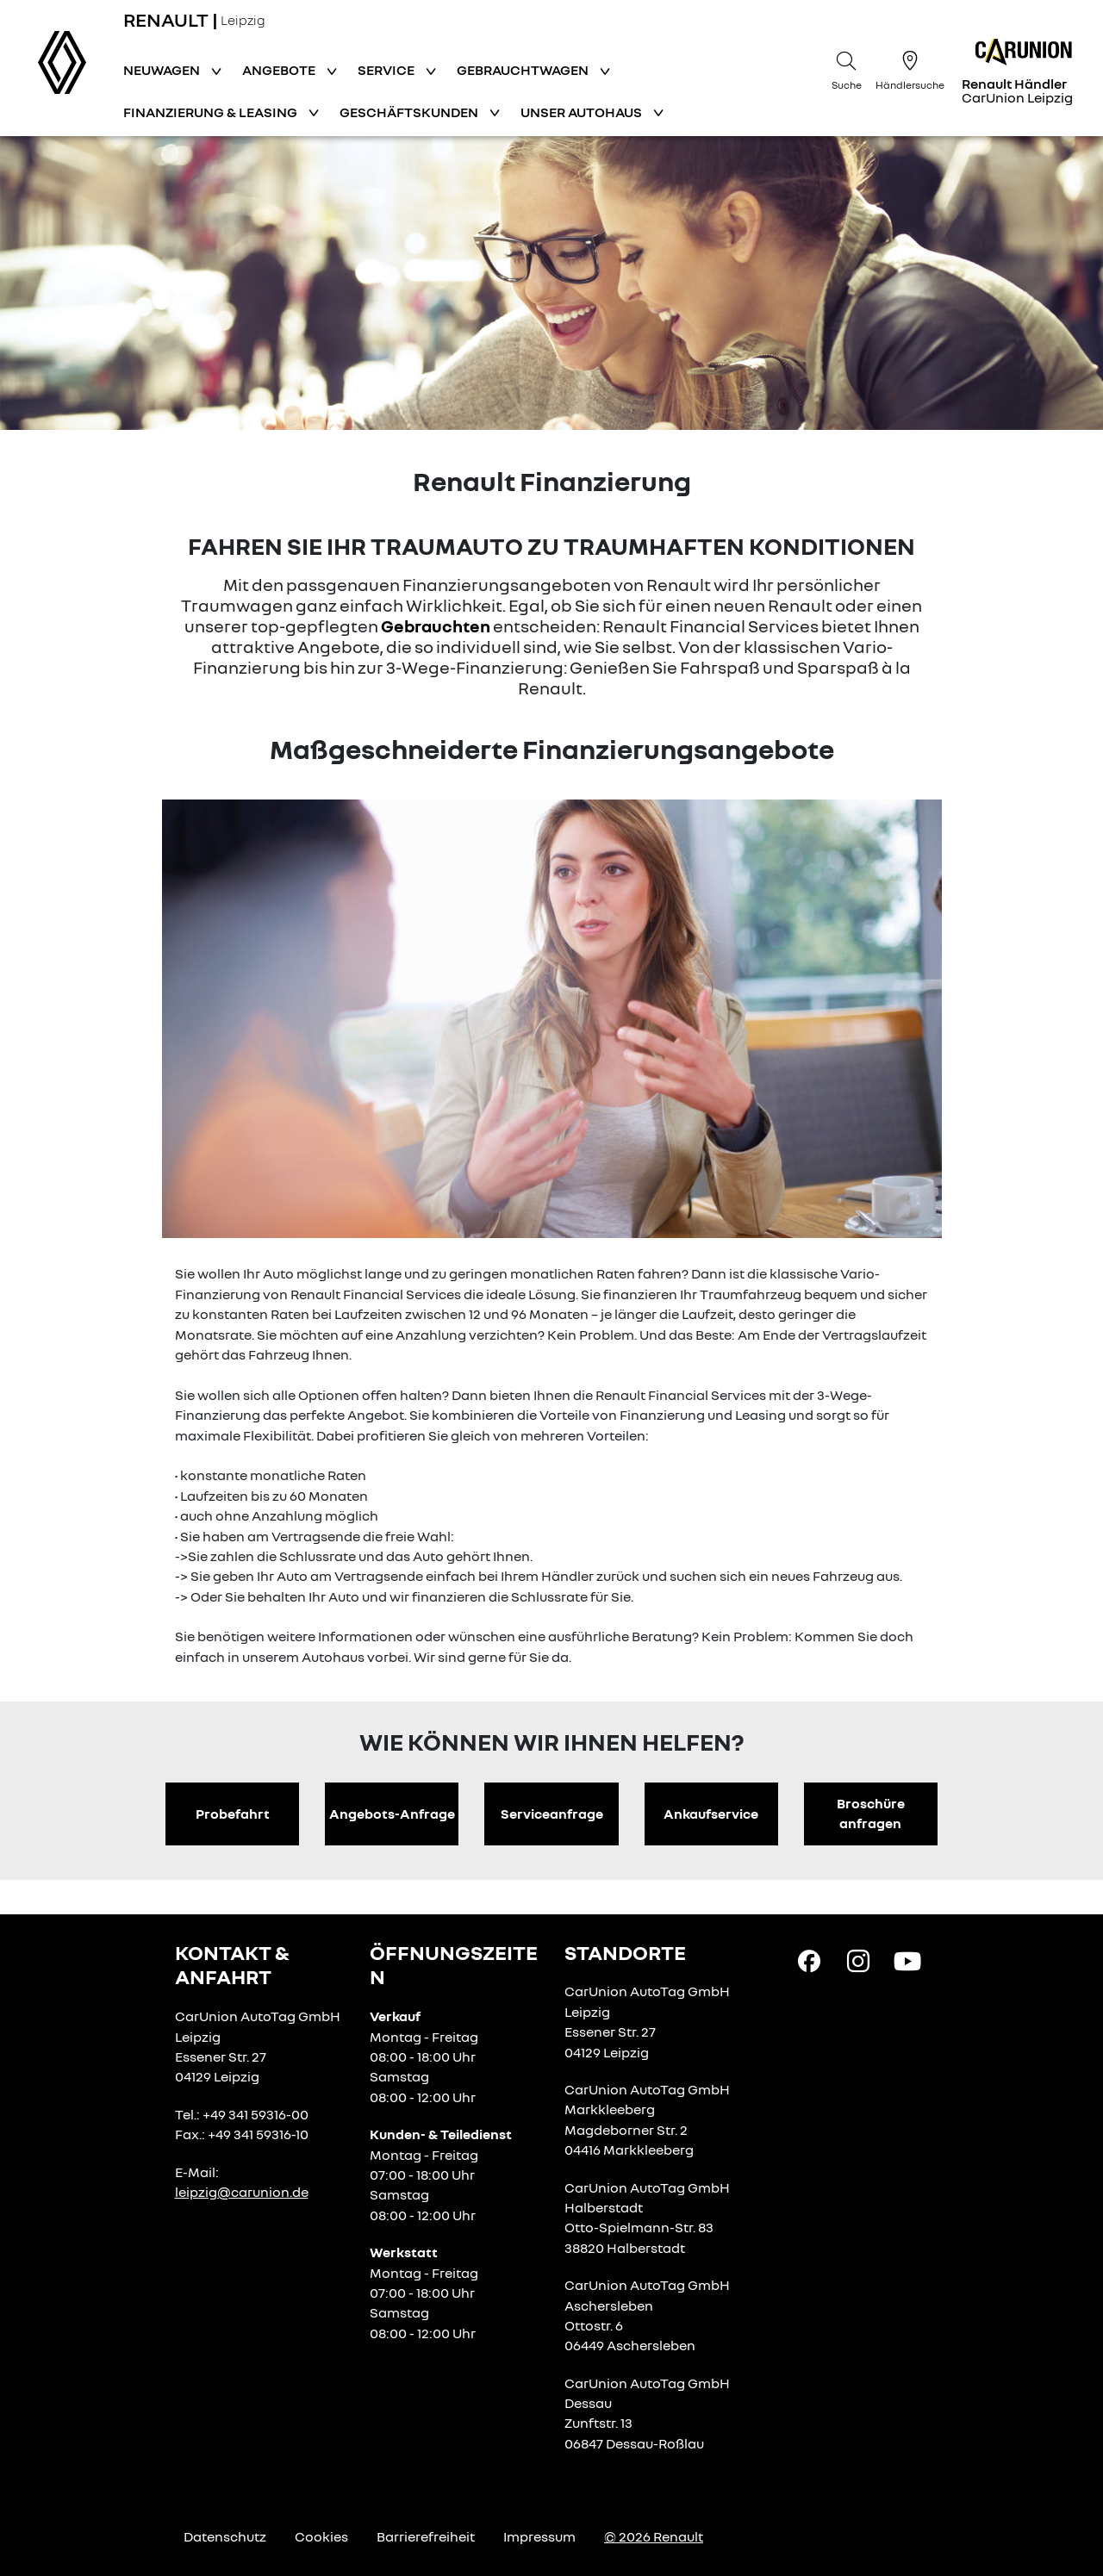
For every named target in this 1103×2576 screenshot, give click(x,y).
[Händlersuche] (910, 68)
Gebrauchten (435, 625)
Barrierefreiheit (426, 2536)
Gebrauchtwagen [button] (524, 69)
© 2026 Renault (653, 2536)
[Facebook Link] (809, 1960)
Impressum (539, 2536)
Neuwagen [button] (163, 69)
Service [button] (387, 69)
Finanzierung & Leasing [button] (211, 112)
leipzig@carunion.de (241, 2191)
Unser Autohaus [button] (582, 112)
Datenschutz (225, 2536)
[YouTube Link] (907, 1960)
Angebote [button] (280, 69)
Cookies (321, 2536)
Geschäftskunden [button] (410, 112)
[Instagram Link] (858, 1960)
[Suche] (846, 68)
